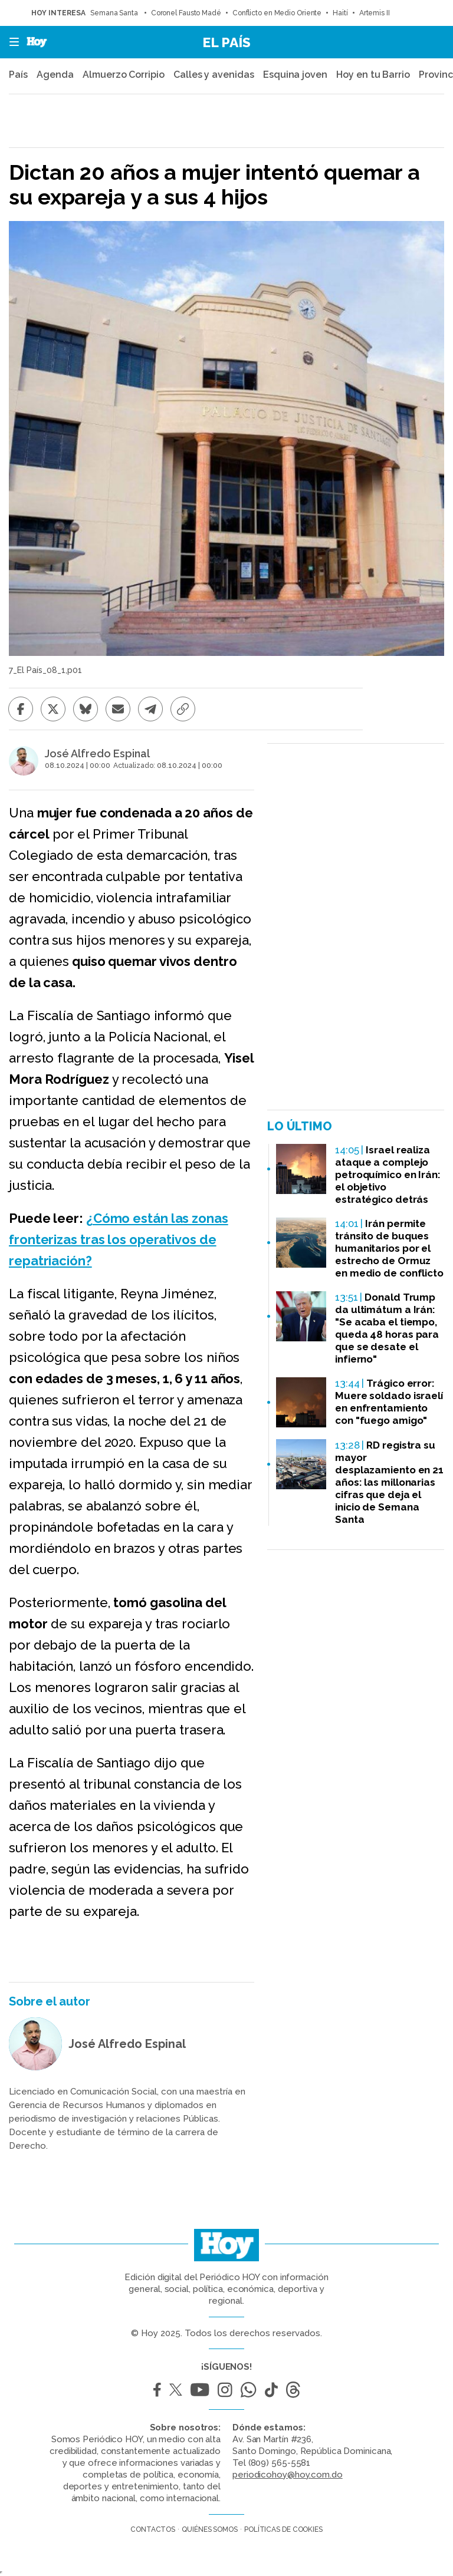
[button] (10, 42)
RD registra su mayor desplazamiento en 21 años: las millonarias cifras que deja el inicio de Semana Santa (389, 1482)
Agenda (55, 74)
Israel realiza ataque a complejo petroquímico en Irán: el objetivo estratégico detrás (388, 1174)
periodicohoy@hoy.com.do (287, 2474)
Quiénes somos (210, 2529)
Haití (340, 13)
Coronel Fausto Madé (186, 13)
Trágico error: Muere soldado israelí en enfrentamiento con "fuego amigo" (389, 1401)
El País (226, 42)
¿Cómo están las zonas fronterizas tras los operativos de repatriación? (118, 1239)
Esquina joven (295, 74)
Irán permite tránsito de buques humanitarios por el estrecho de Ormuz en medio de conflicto (389, 1248)
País (18, 74)
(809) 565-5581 (279, 2463)
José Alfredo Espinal (97, 754)
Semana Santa (115, 13)
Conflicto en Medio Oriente (276, 13)
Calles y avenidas (213, 74)
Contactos (152, 2529)
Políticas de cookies (283, 2529)
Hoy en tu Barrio (372, 74)
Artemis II (374, 13)
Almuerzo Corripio (123, 74)
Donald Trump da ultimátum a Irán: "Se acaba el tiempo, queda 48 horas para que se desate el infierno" (387, 1328)
